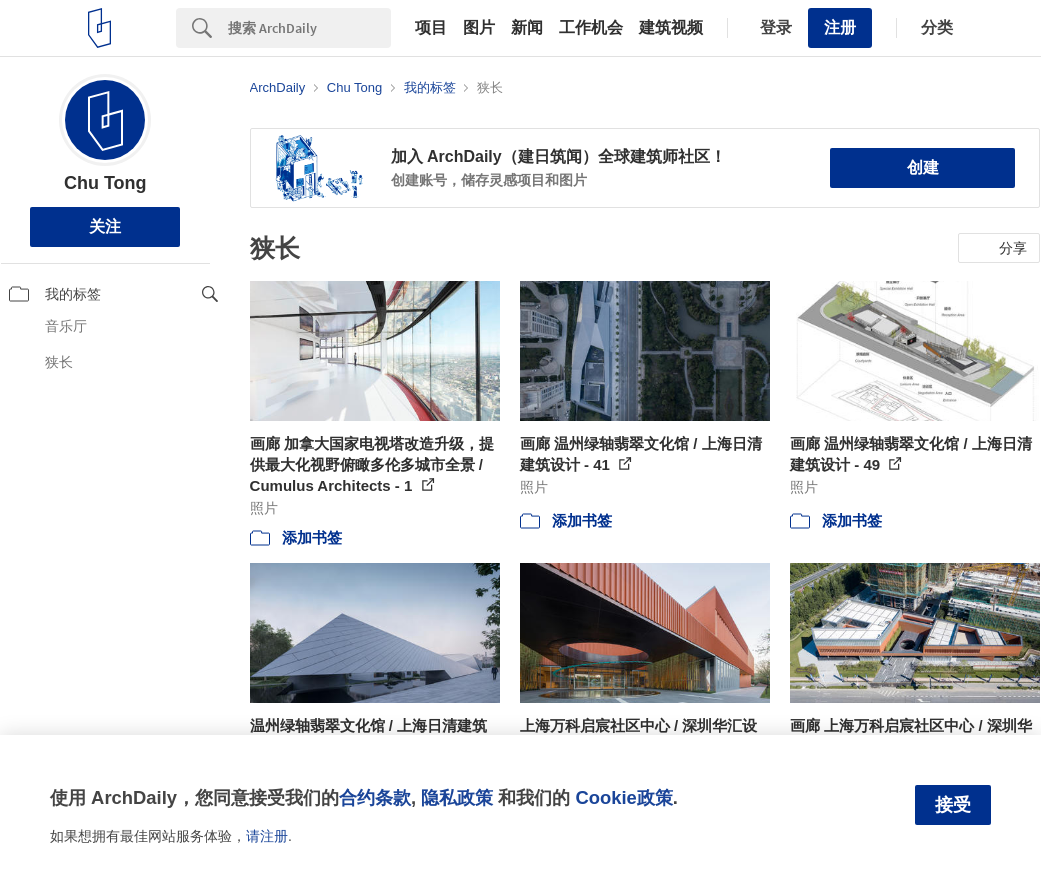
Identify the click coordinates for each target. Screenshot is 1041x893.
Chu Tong (105, 183)
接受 (953, 805)
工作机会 (591, 28)
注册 (840, 27)
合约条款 (375, 797)
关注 (105, 226)
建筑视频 (671, 28)
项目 (431, 28)
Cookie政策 (623, 797)
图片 (479, 28)
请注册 (267, 836)
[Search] (309, 28)
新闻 (527, 28)
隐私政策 (457, 797)
